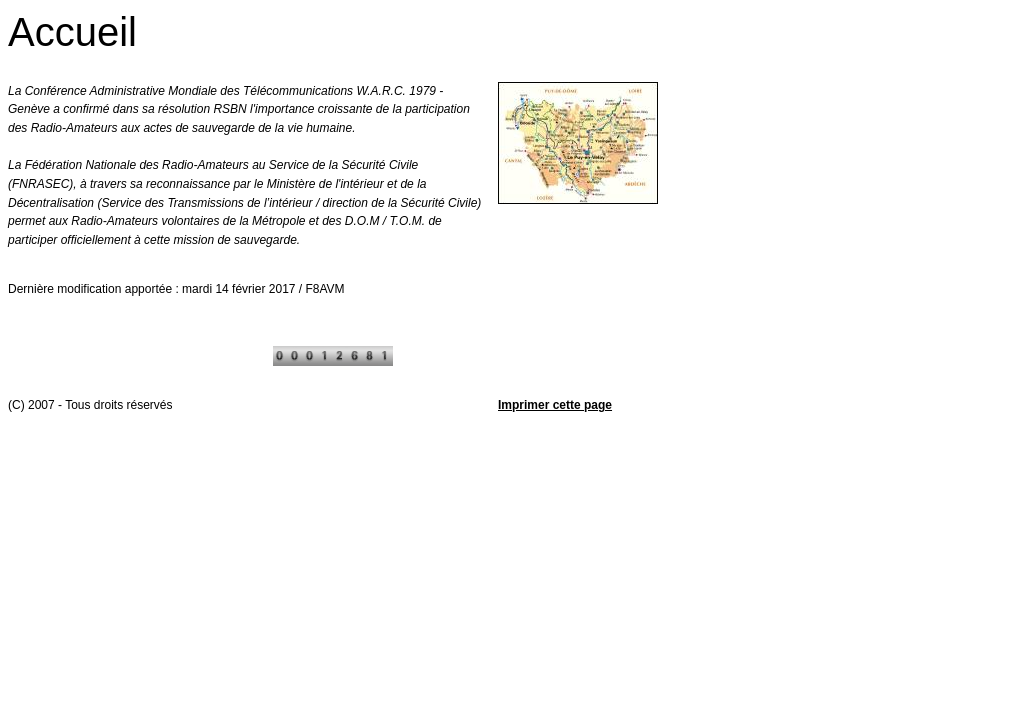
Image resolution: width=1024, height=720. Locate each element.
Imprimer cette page (555, 405)
